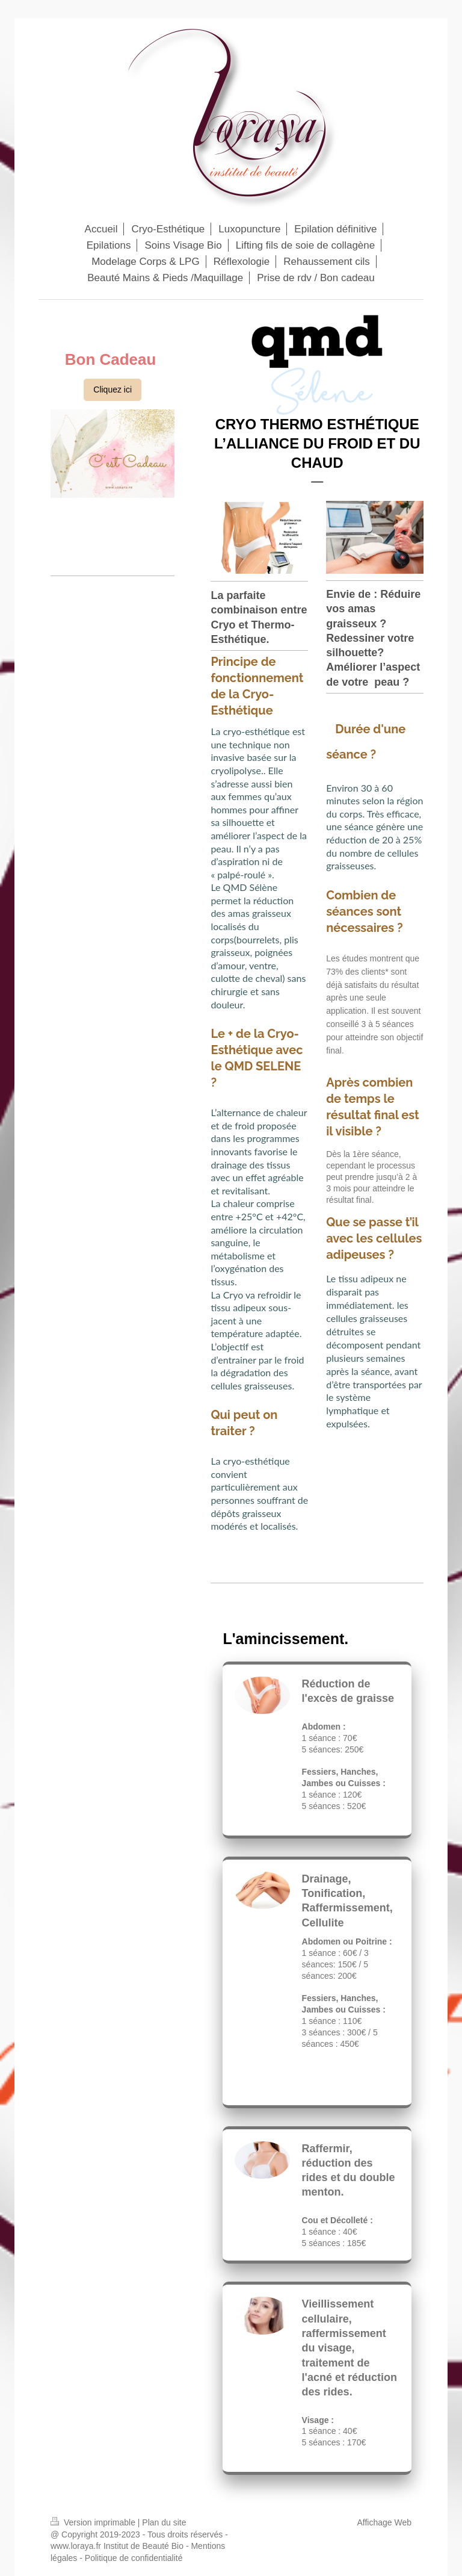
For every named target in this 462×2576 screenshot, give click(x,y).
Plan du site (164, 2522)
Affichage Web (384, 2522)
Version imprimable (94, 2522)
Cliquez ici (112, 389)
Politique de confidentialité (134, 2558)
